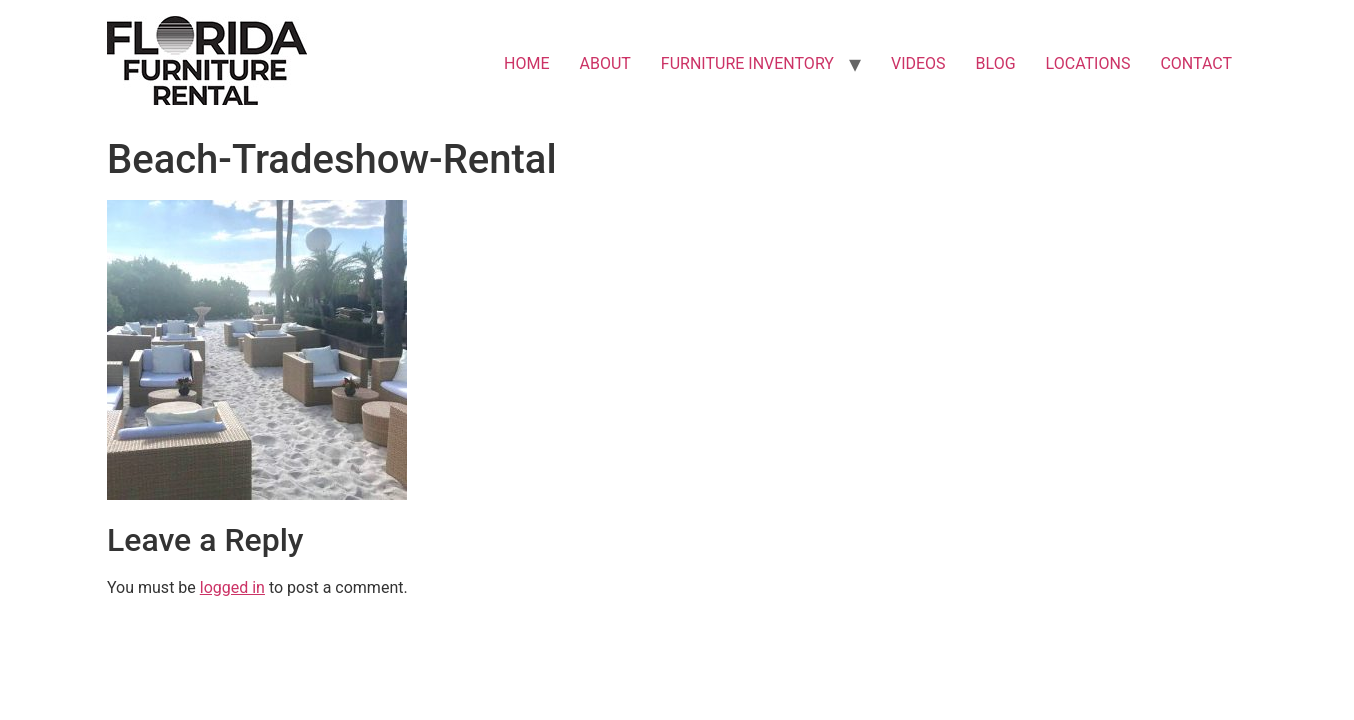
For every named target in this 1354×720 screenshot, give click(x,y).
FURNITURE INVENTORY (747, 63)
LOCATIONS (1088, 63)
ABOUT (605, 63)
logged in (232, 587)
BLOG (996, 63)
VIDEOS (918, 63)
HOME (526, 63)
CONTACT (1196, 63)
